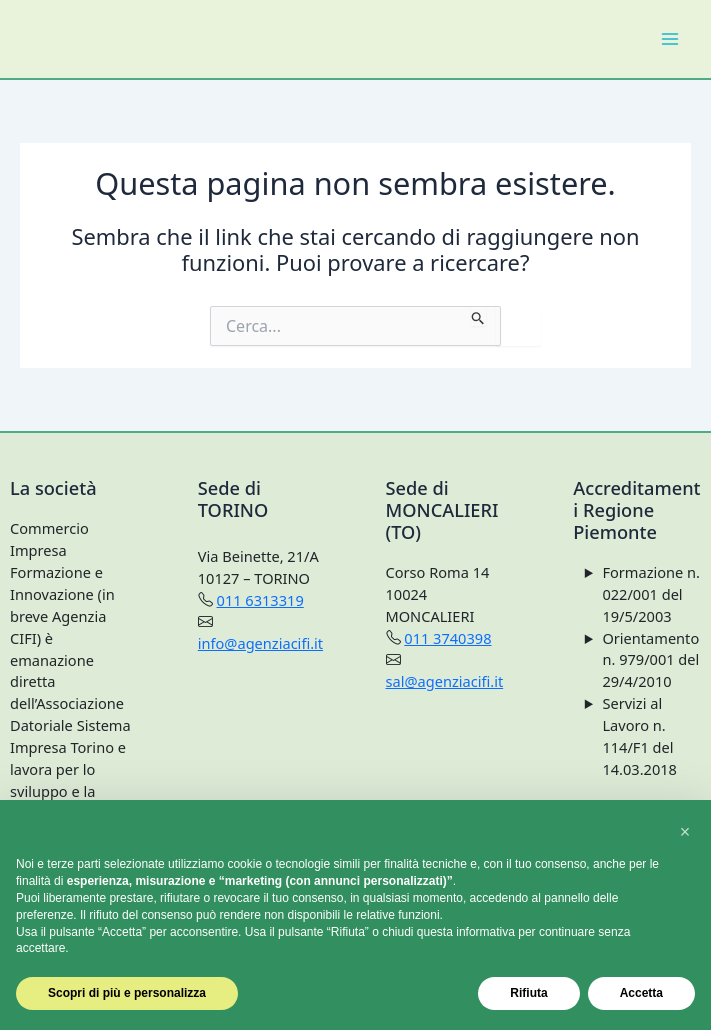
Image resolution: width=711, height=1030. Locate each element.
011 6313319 (260, 600)
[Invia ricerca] (478, 316)
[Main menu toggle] (670, 39)
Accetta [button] (641, 993)
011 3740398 (447, 638)
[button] (685, 832)
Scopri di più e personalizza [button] (127, 993)
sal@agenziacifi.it (445, 681)
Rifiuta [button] (528, 993)
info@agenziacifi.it (260, 643)
